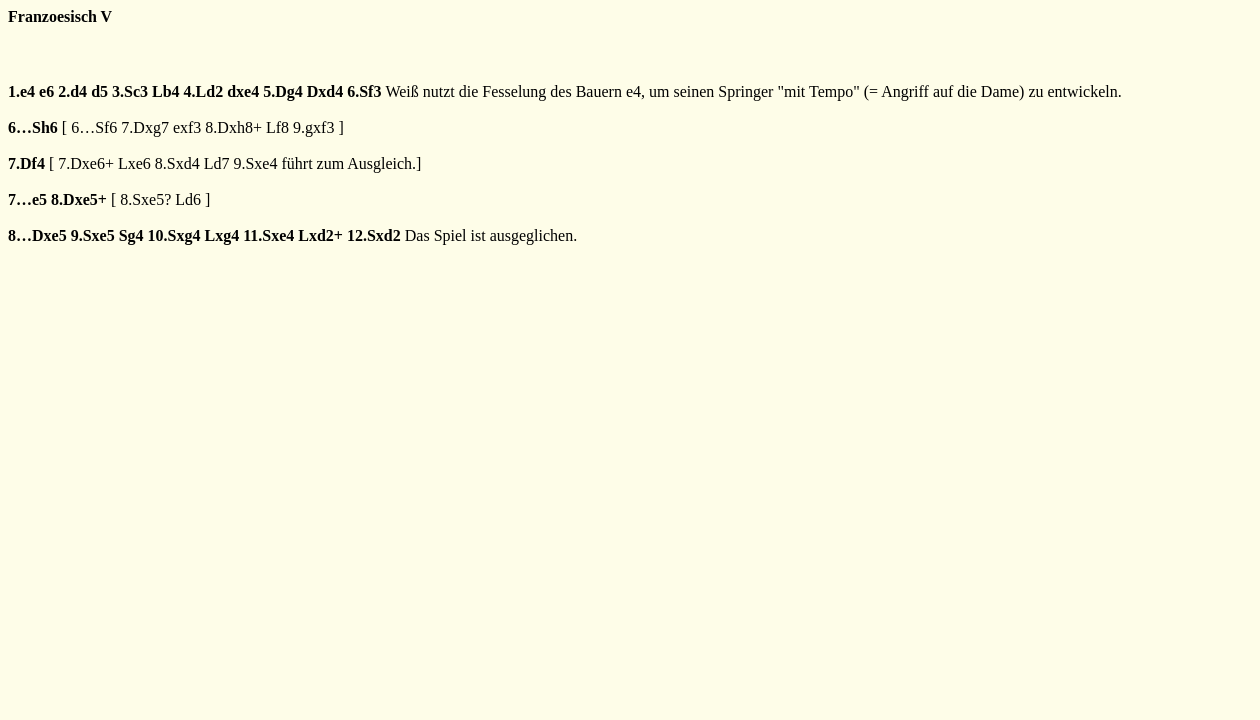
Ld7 (217, 163)
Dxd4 (325, 91)
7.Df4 (26, 163)
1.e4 (21, 91)
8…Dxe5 (37, 235)
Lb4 (166, 91)
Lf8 (277, 127)
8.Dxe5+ (79, 199)
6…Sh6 (33, 127)
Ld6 (188, 199)
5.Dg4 (283, 91)
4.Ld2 (204, 91)
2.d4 (72, 91)
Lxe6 (134, 163)
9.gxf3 (313, 127)
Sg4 (131, 235)
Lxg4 (221, 235)
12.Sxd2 (374, 235)
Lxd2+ (320, 235)
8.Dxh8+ (233, 127)
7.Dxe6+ (86, 163)
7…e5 (27, 199)
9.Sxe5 (93, 235)
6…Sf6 (94, 127)
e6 (46, 91)
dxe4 (243, 91)
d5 (99, 91)
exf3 (187, 127)
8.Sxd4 (177, 163)
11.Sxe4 (268, 235)
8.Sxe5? (145, 199)
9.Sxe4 (255, 163)
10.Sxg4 (174, 235)
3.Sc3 (130, 91)
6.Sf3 (364, 91)
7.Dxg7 (145, 127)
